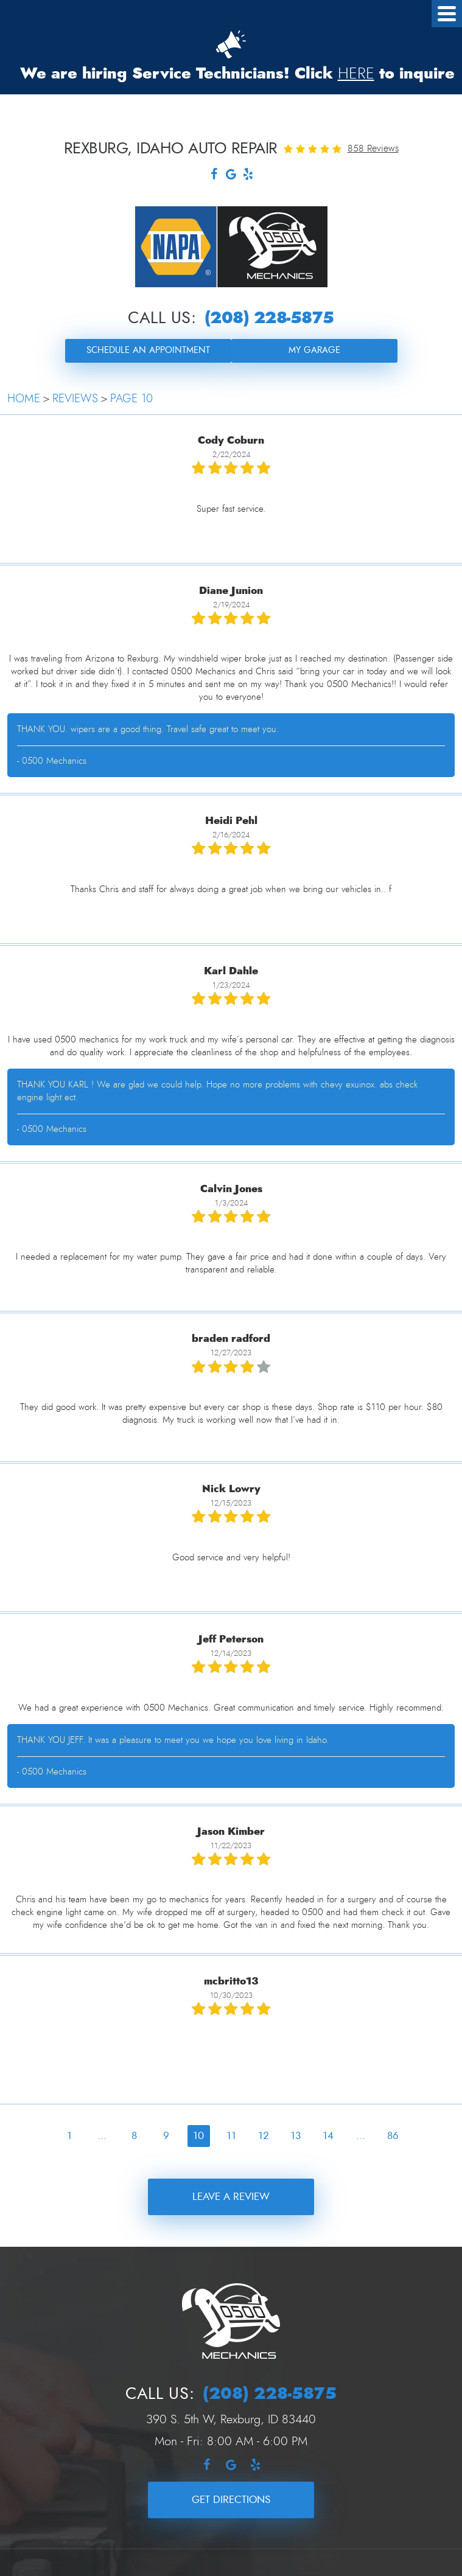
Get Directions (231, 2500)
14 (328, 2136)
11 (231, 2136)
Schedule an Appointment (148, 350)
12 (263, 2136)
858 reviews (373, 148)
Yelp (248, 175)
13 (295, 2136)
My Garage (314, 350)
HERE (356, 74)
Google (231, 175)
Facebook (214, 175)
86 (393, 2136)
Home (23, 399)
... (102, 2136)
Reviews (75, 399)
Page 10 (131, 399)
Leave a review (231, 2197)
